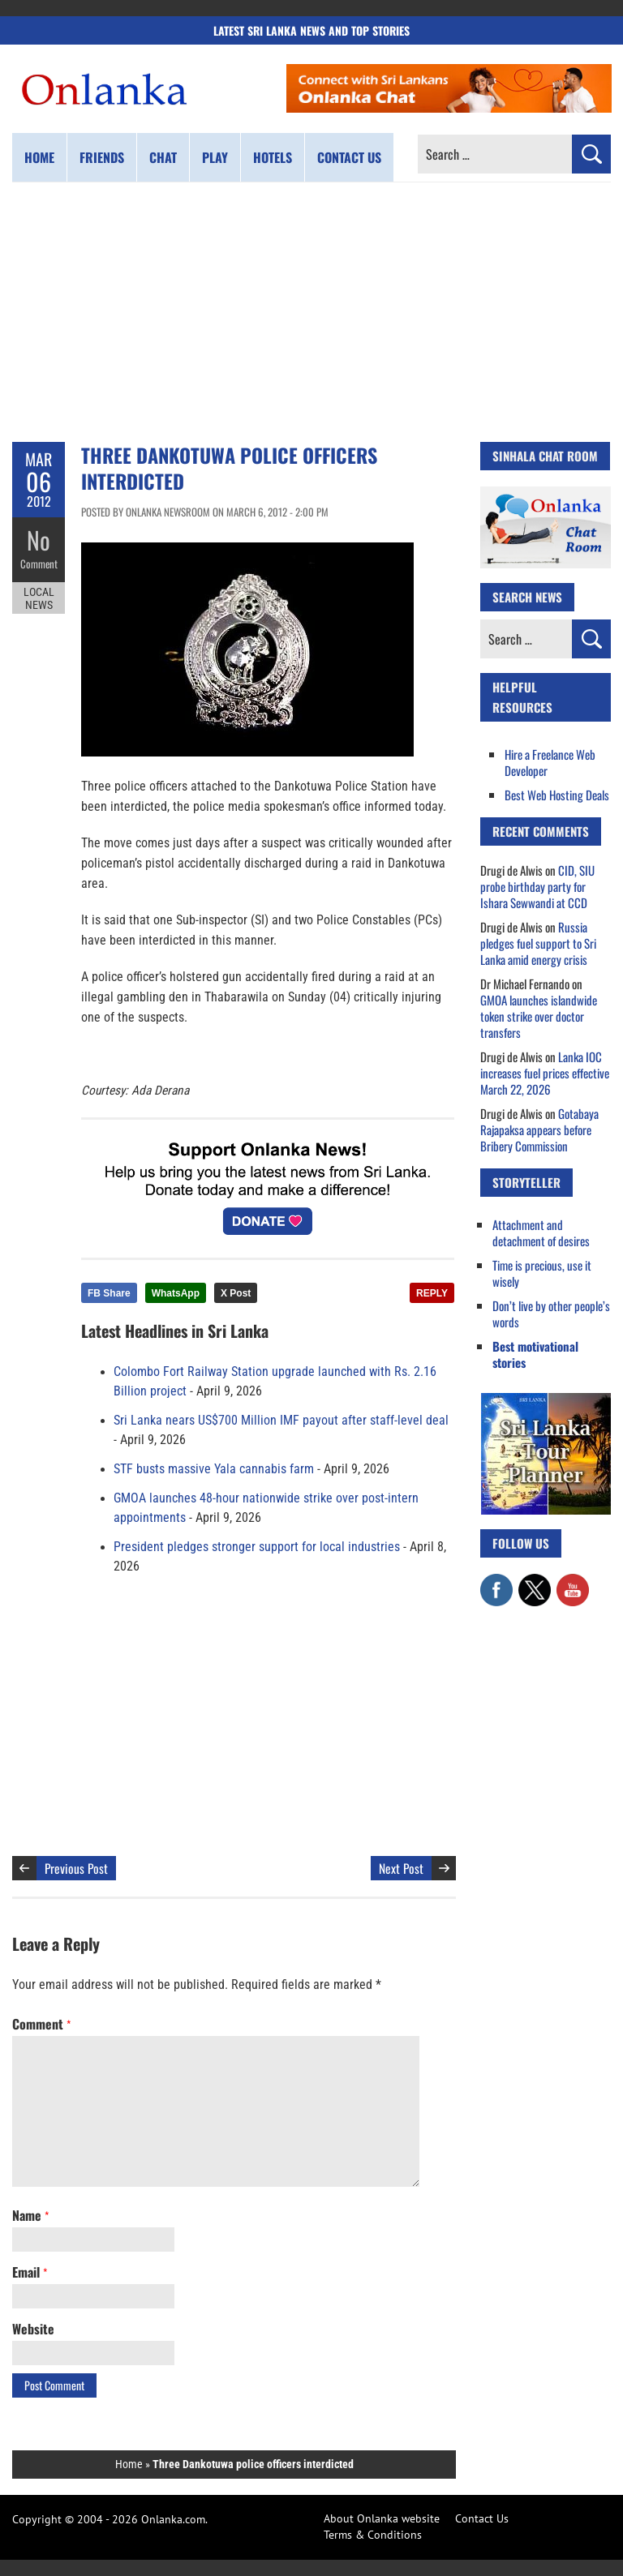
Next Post (401, 1868)
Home (39, 157)
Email (29, 2272)
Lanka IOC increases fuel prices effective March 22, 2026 (544, 1073)
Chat (163, 157)
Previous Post (76, 1868)
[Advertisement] (311, 312)
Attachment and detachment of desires (541, 1232)
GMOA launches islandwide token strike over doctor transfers (538, 1016)
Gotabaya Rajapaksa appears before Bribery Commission (539, 1129)
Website (33, 2328)
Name (30, 2215)
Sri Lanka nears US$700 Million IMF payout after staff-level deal (281, 1420)
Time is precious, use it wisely (541, 1273)
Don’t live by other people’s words (551, 1314)
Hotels (272, 157)
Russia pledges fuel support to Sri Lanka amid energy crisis (538, 943)
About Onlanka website (382, 2518)
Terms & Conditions (373, 2534)
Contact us (349, 157)
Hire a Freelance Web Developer (550, 762)
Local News (39, 598)
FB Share (109, 1293)
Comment (39, 563)
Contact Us (482, 2518)
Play (215, 157)
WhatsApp (176, 1293)
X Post (236, 1293)
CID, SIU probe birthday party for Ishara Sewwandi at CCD (537, 886)
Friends (101, 157)
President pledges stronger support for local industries (257, 1547)
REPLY (432, 1293)
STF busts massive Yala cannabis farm (214, 1469)
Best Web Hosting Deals (557, 795)
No (38, 539)
